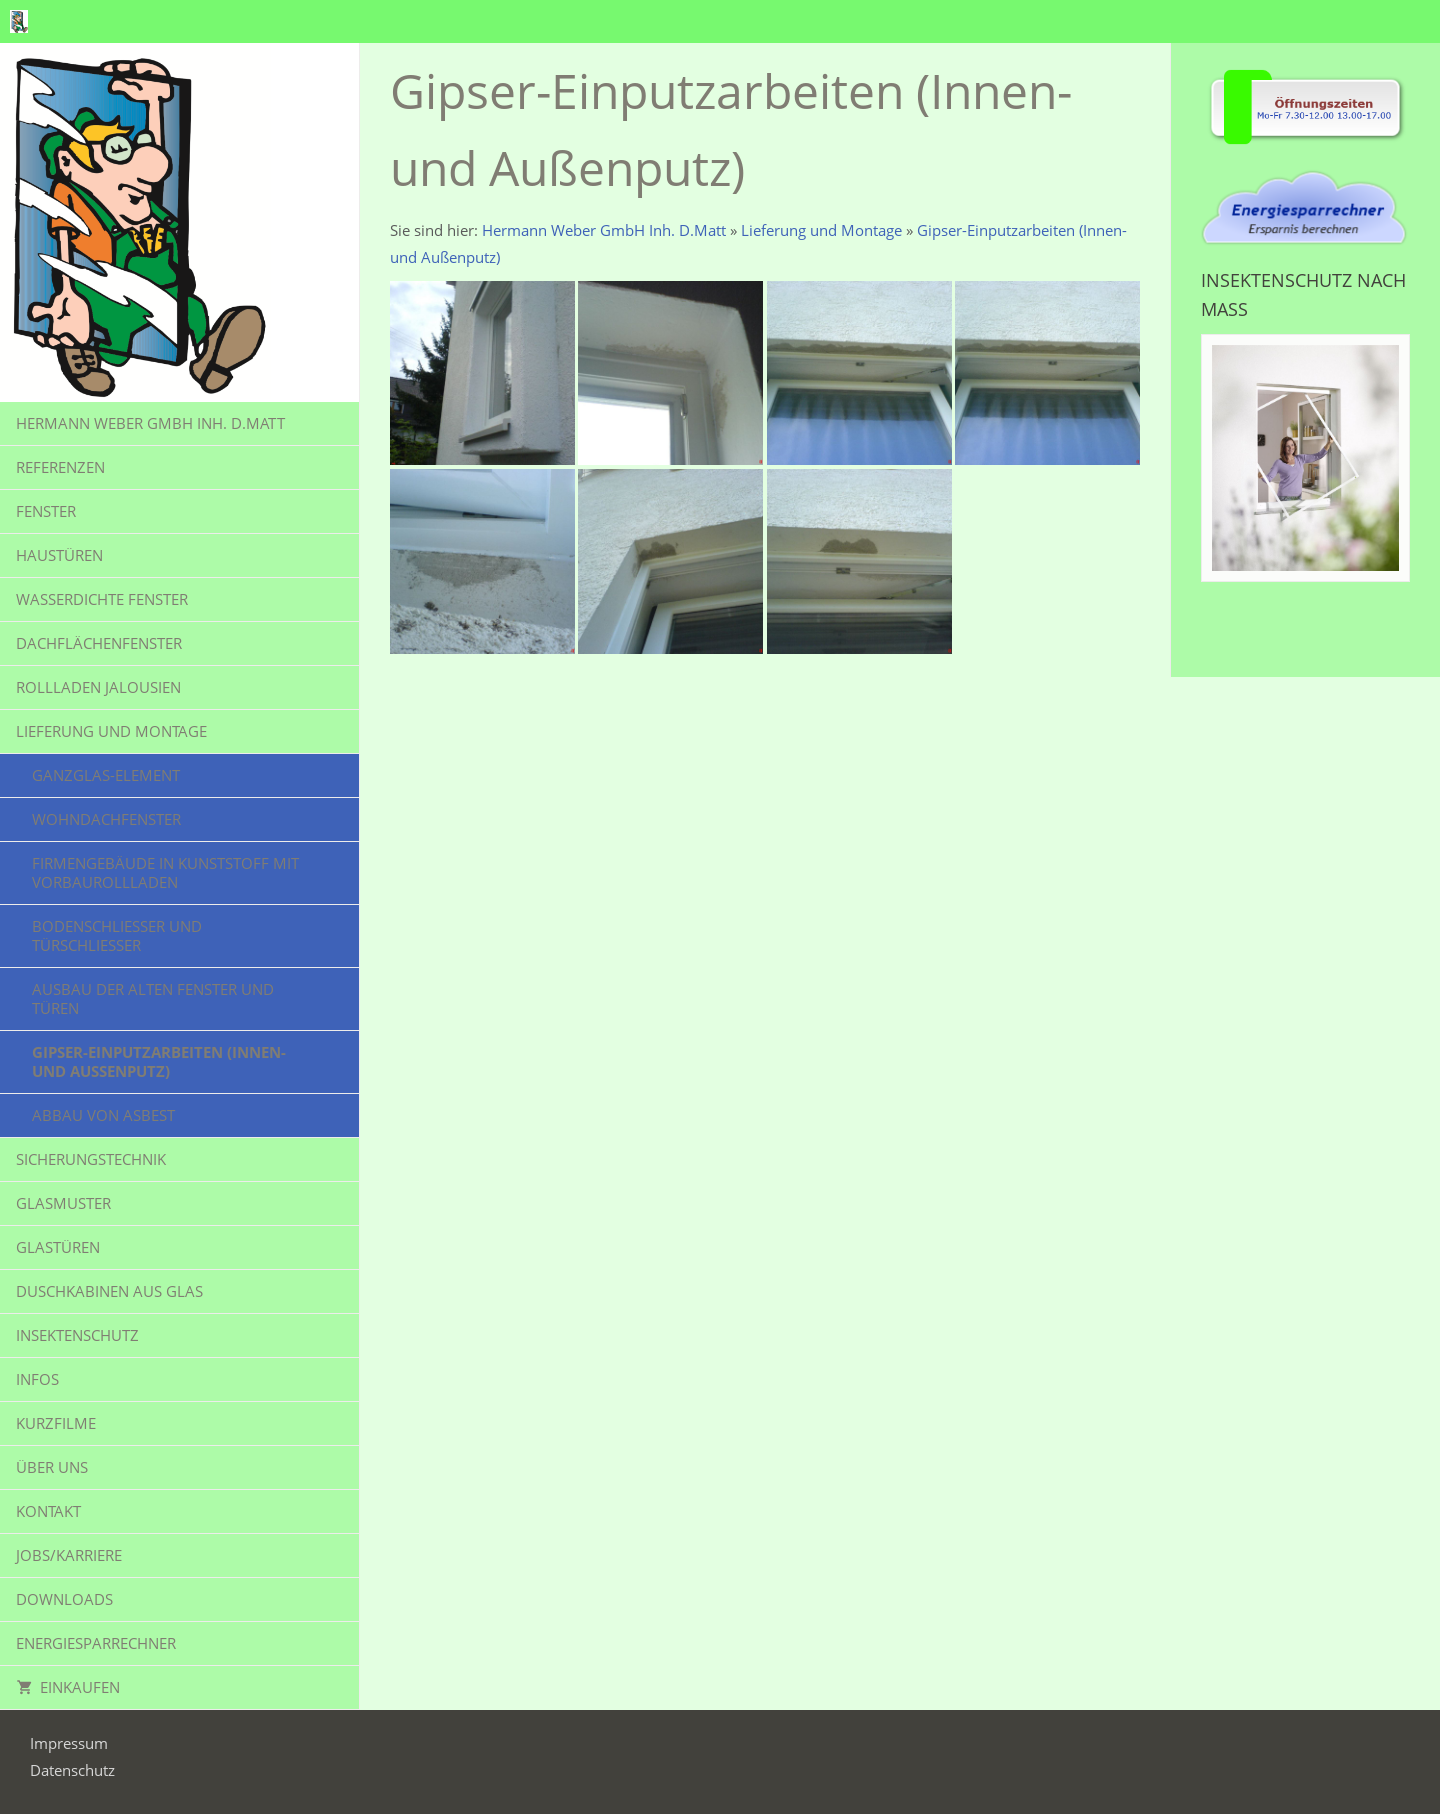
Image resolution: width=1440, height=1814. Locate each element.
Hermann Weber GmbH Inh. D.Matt (604, 230)
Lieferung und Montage (821, 230)
